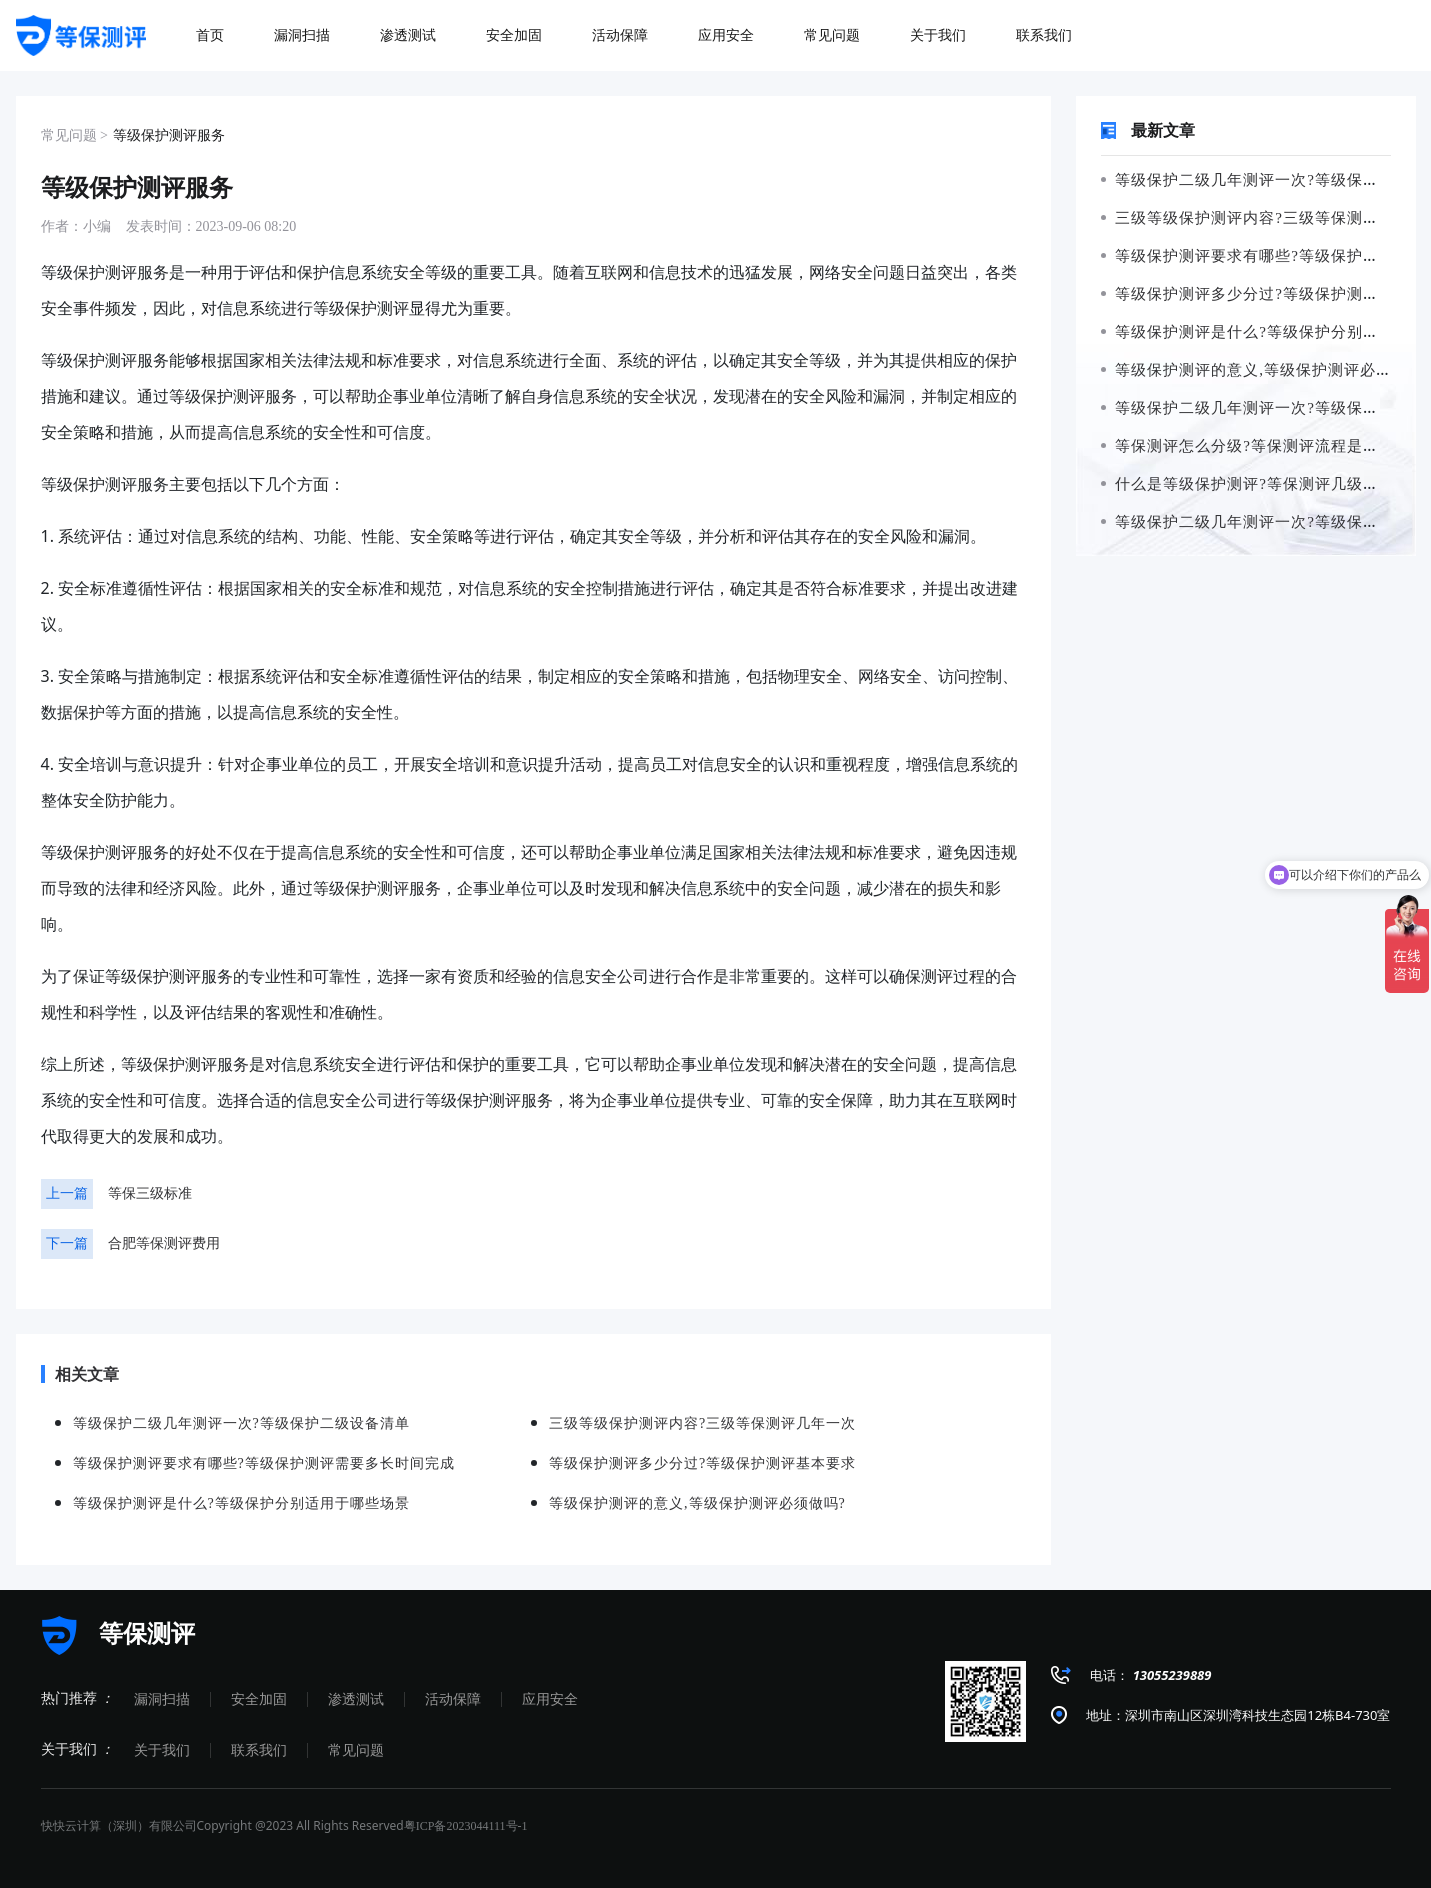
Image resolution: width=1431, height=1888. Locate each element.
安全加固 (259, 1699)
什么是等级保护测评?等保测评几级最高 (1248, 484)
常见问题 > (74, 135)
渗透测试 (356, 1699)
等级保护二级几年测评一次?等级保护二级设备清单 (241, 1423)
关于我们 (162, 1750)
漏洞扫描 (162, 1699)
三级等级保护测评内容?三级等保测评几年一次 (702, 1423)
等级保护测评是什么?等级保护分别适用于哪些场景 (241, 1503)
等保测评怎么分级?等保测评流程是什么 (1248, 446)
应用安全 (550, 1699)
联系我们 (259, 1750)
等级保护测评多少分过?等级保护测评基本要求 (702, 1463)
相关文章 (80, 1374)
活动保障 (453, 1699)
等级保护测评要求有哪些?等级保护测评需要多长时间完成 (264, 1463)
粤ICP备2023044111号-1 (466, 1826)
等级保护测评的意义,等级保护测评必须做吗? (697, 1503)
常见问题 (356, 1750)
